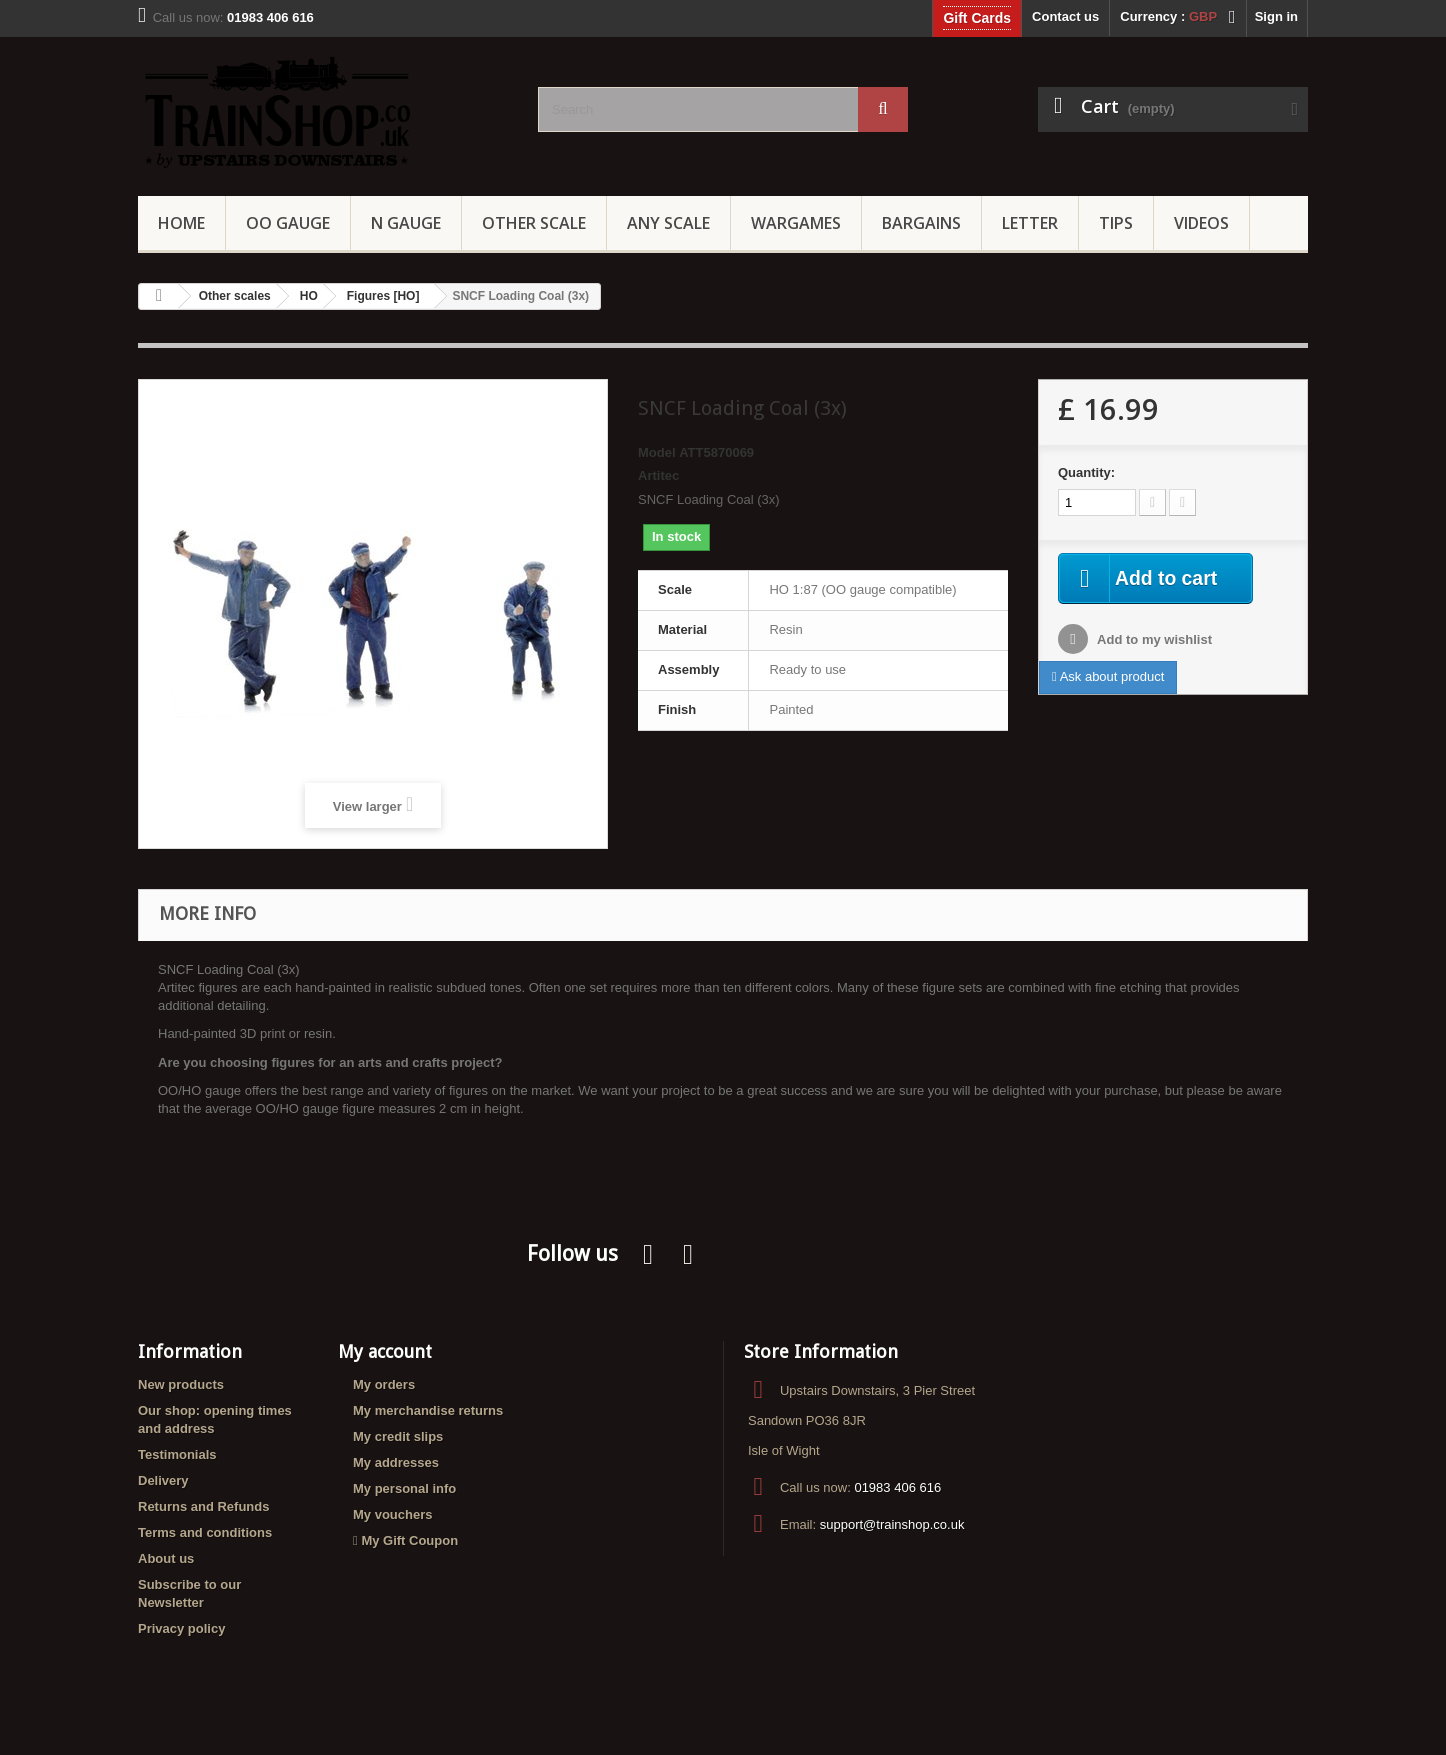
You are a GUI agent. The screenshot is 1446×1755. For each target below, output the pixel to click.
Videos (1201, 223)
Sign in (1276, 16)
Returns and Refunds (203, 1506)
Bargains (921, 223)
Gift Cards (977, 18)
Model (657, 452)
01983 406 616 (897, 1487)
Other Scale (534, 223)
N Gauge (406, 223)
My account (385, 1351)
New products (181, 1384)
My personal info (404, 1488)
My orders (384, 1384)
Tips (1116, 223)
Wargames (796, 223)
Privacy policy (181, 1628)
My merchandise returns (428, 1410)
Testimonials (177, 1454)
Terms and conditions (205, 1532)
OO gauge (288, 223)
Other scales (235, 296)
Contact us (1065, 16)
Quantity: (1086, 472)
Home (181, 223)
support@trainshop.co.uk (892, 1524)
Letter (1030, 223)
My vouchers (392, 1514)
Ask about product (1108, 677)
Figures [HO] (383, 296)
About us (166, 1558)
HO (309, 296)
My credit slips (398, 1436)
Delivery (163, 1480)
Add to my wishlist (1153, 640)
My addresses (396, 1462)
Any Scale (668, 223)
